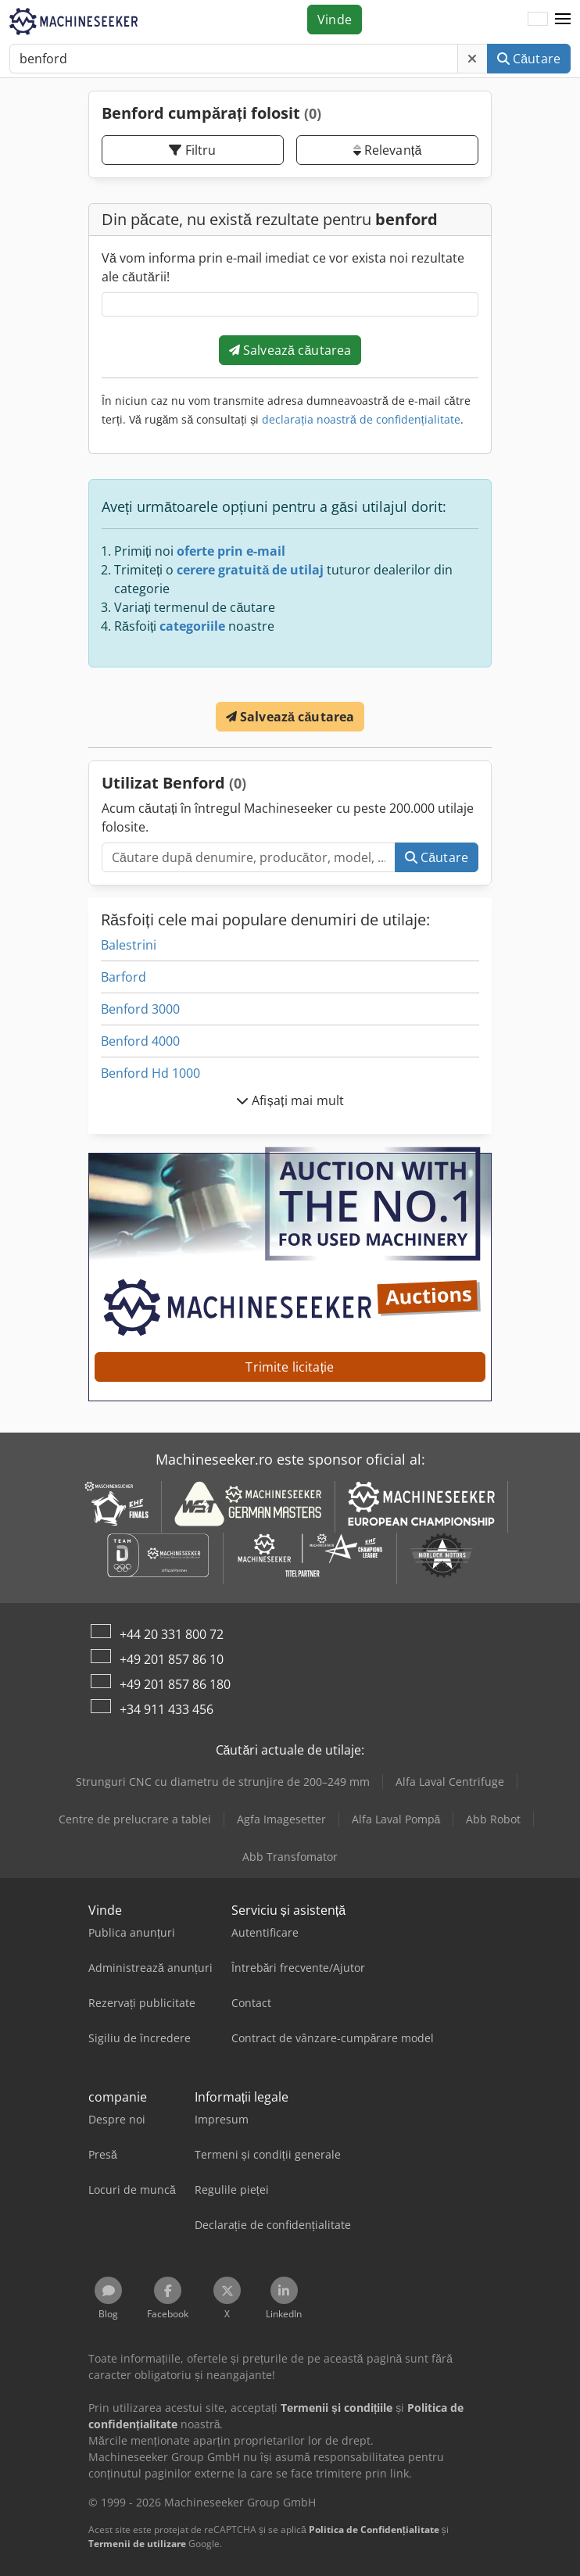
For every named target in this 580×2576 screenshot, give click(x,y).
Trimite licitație (289, 1367)
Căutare (528, 58)
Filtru (192, 150)
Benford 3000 (140, 1009)
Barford (123, 977)
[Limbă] (537, 19)
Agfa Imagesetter (281, 1819)
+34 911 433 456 (166, 1709)
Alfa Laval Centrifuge (450, 1781)
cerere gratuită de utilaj (250, 569)
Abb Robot (493, 1819)
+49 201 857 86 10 (172, 1659)
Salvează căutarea (290, 350)
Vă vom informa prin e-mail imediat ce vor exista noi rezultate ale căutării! (283, 267)
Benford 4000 (140, 1041)
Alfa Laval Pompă (396, 1819)
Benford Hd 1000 (150, 1073)
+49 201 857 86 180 (175, 1684)
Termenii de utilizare (137, 2543)
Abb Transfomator (290, 1856)
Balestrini (128, 944)
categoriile (192, 626)
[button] (563, 19)
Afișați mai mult (290, 1100)
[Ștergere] (472, 58)
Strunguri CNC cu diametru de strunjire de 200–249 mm (223, 1781)
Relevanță (387, 150)
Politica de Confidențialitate (374, 2529)
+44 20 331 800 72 (172, 1634)
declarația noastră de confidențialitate (361, 419)
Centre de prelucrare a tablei (135, 1819)
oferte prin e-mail (231, 551)
